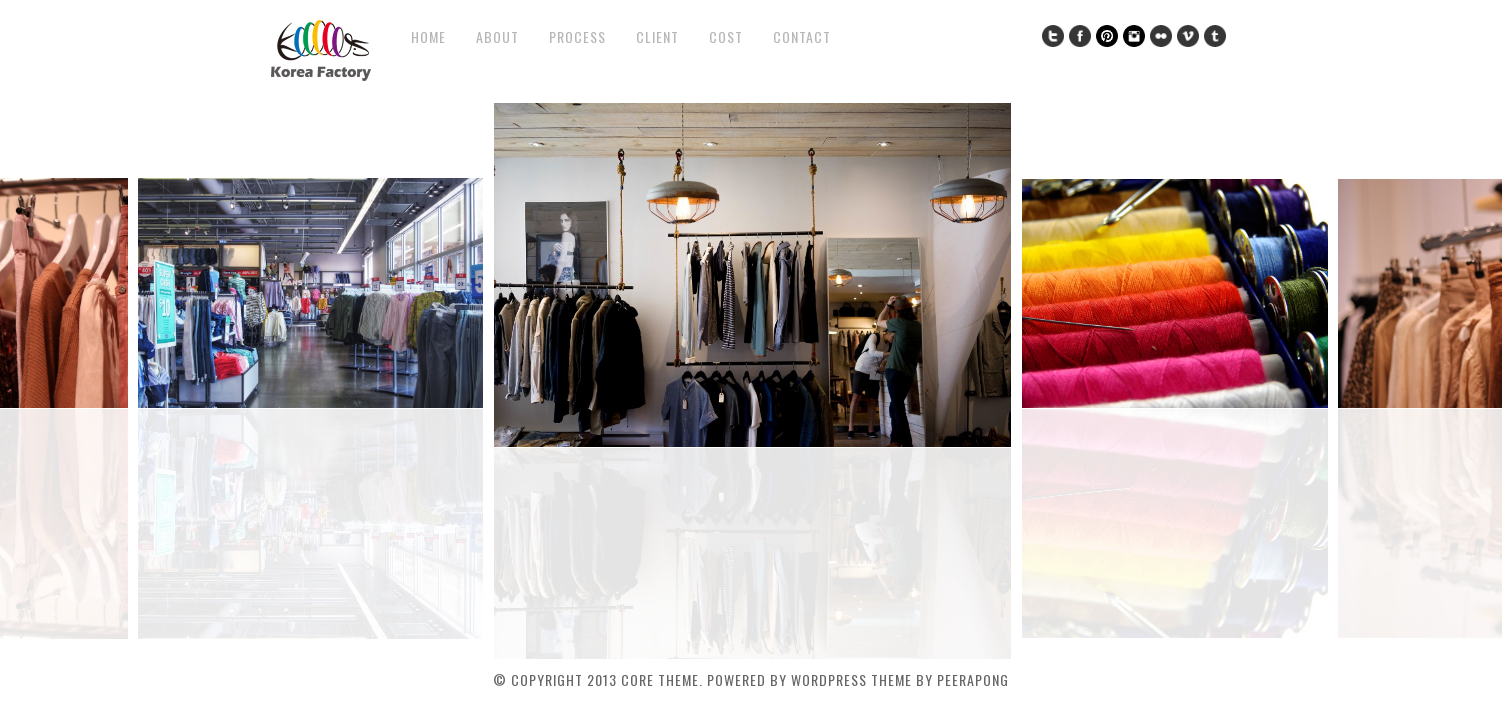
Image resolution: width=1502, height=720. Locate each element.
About (497, 36)
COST (726, 36)
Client (657, 36)
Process (577, 36)
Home (428, 36)
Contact (802, 36)
